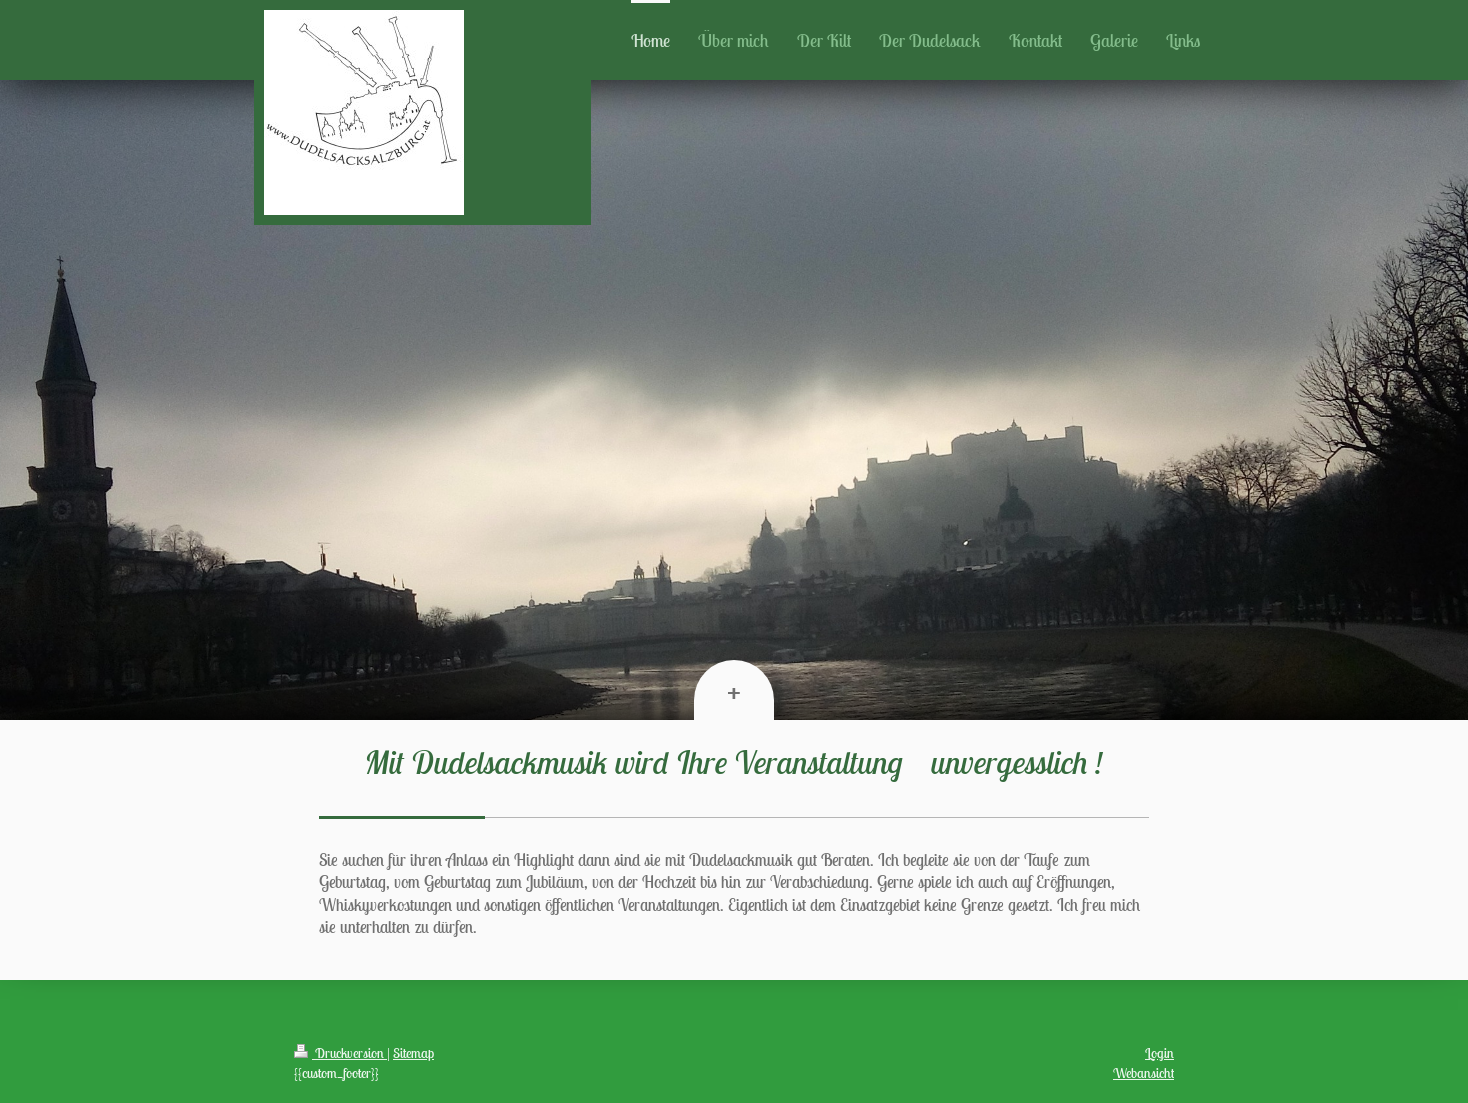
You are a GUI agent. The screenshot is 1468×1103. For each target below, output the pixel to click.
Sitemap (413, 1053)
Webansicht (1143, 1073)
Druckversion (340, 1053)
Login (1159, 1053)
